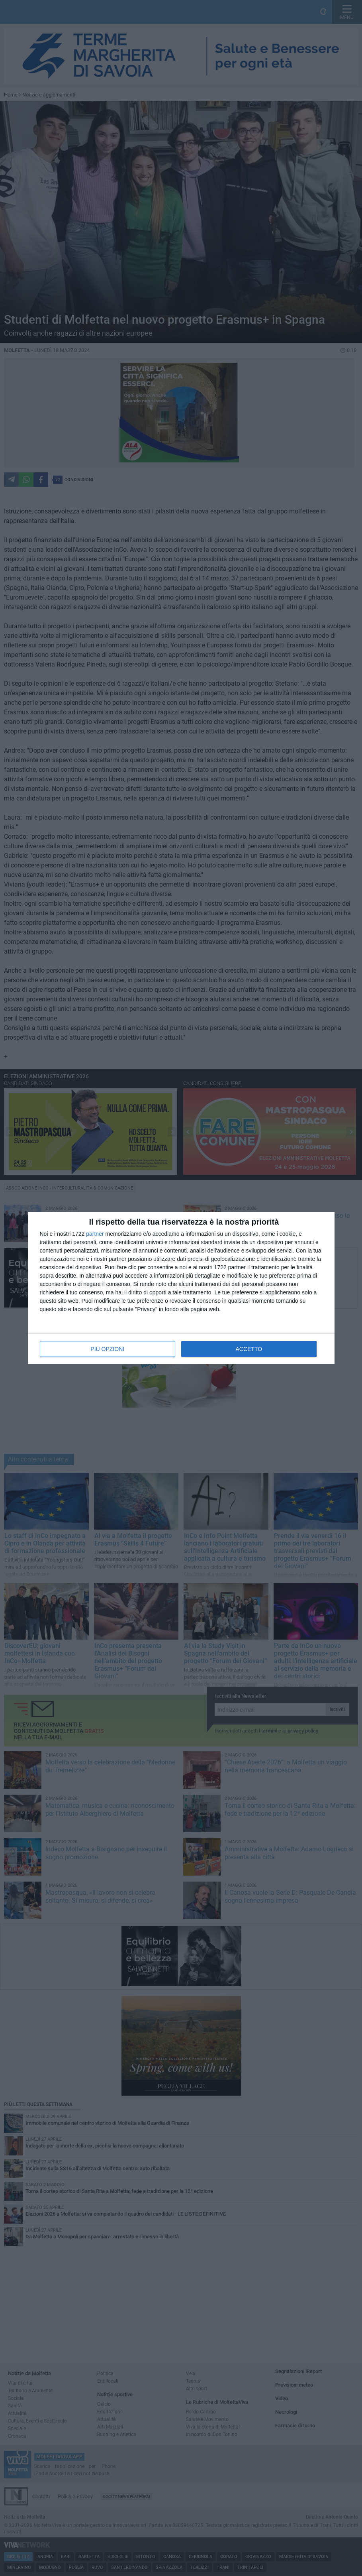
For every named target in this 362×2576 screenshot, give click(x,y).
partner (95, 1234)
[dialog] (181, 1288)
